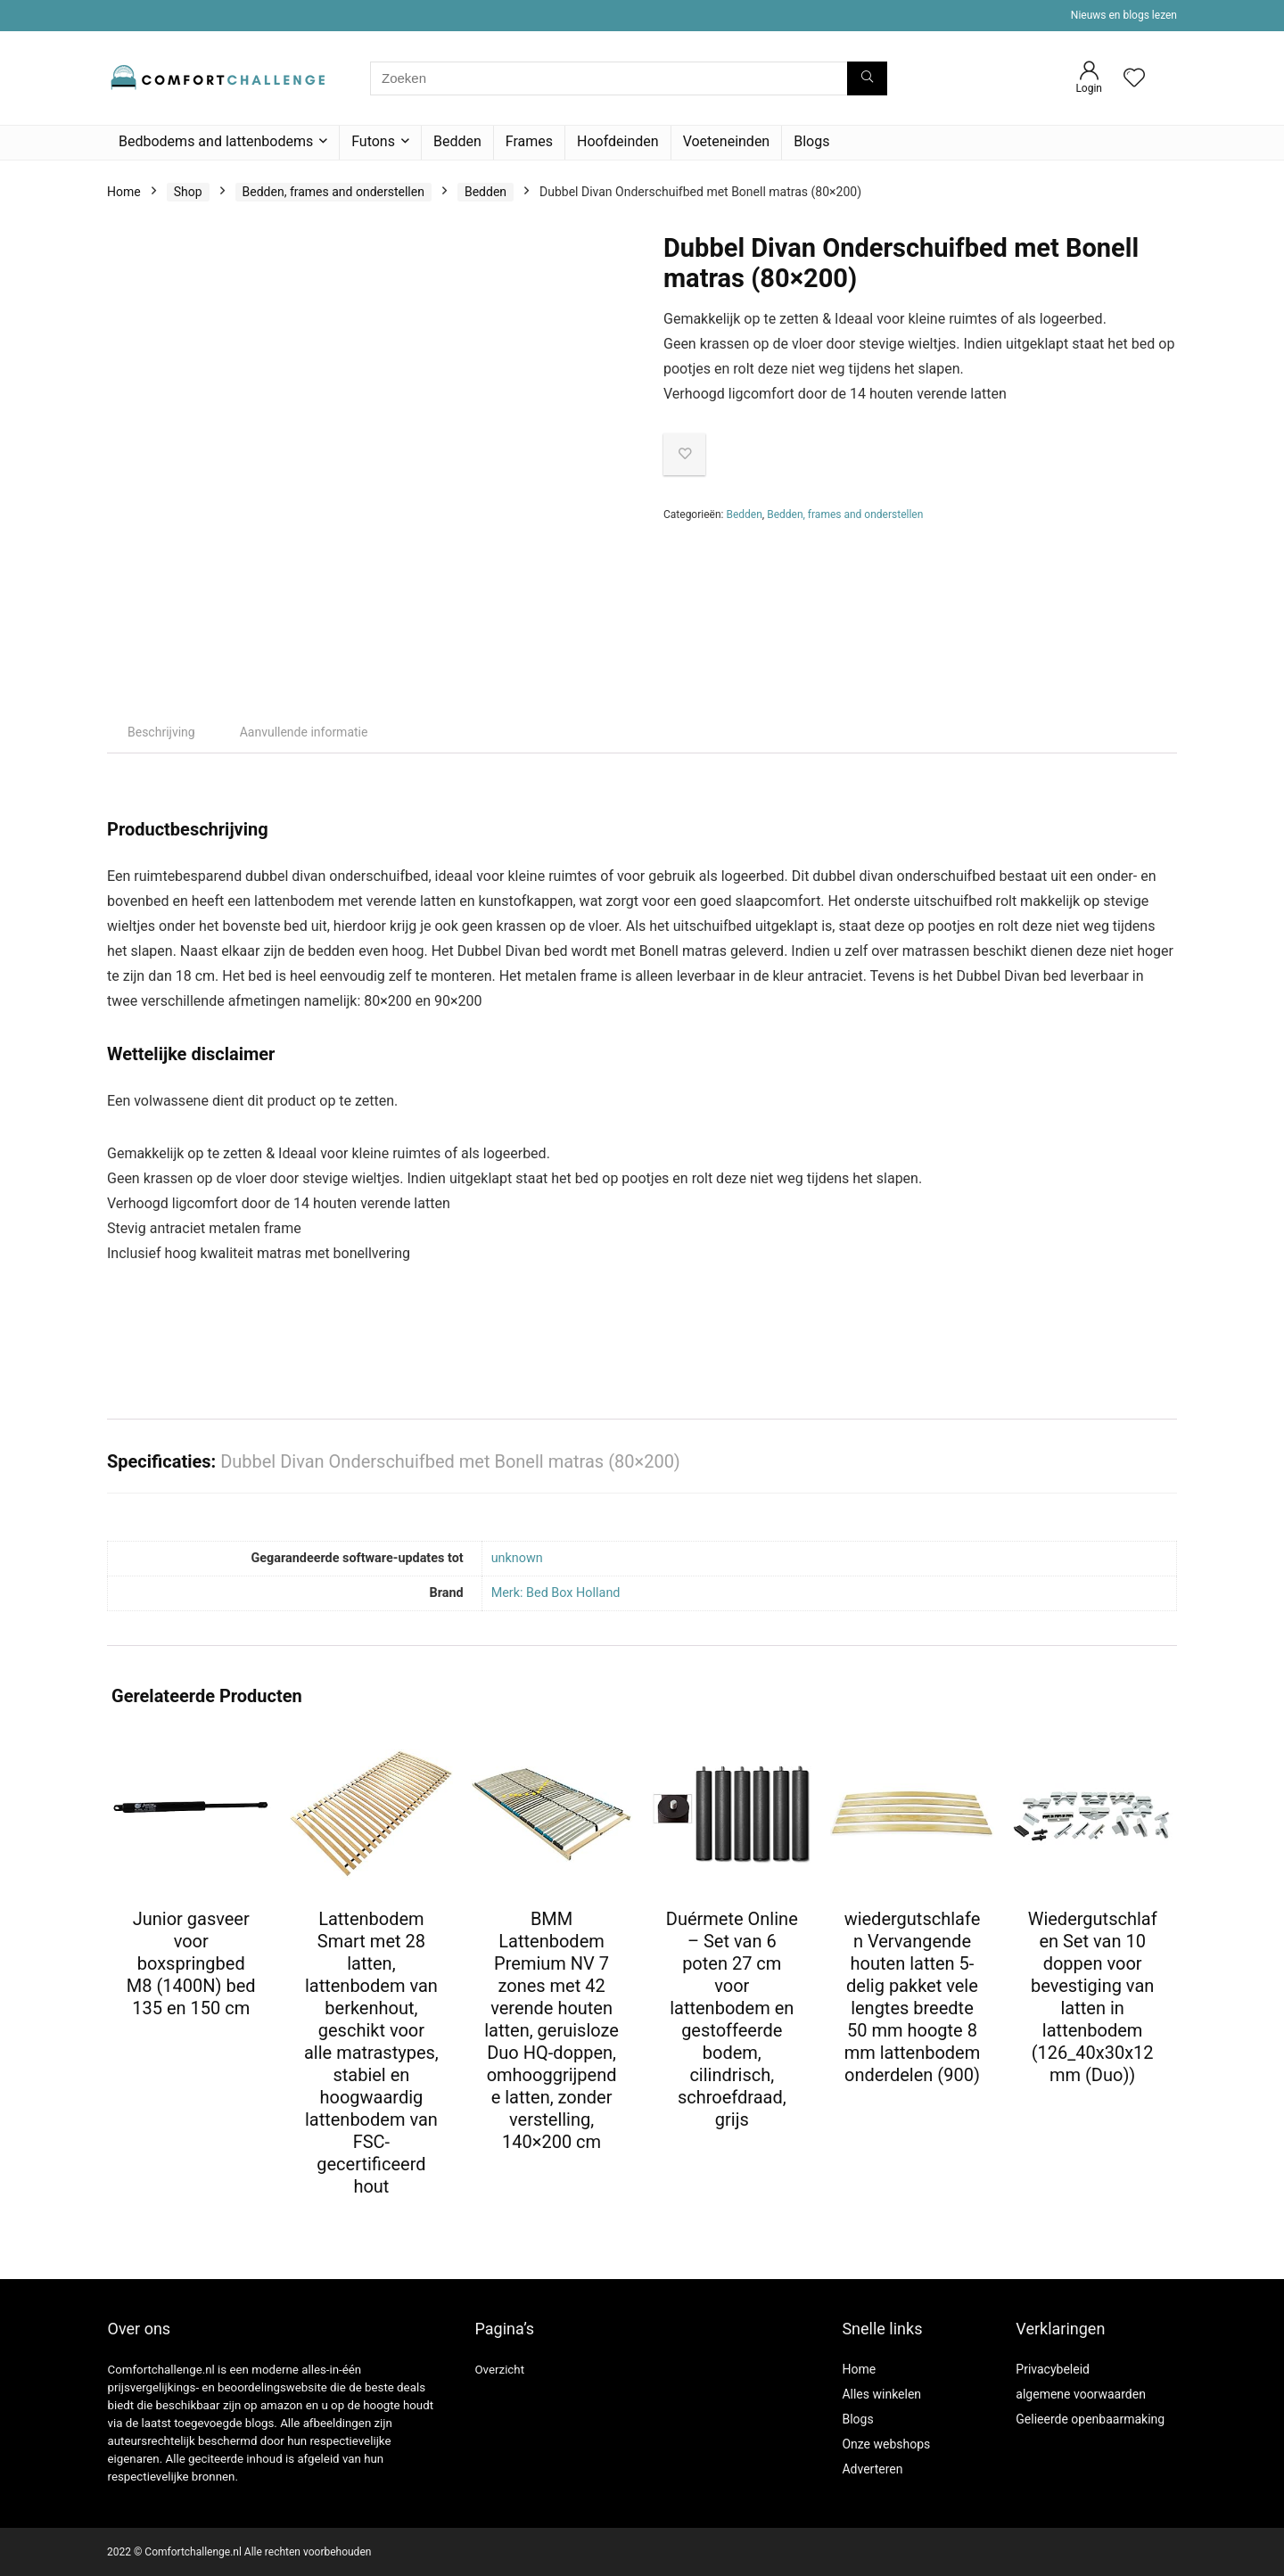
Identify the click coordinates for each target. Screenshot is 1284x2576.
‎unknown (517, 1558)
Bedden (457, 141)
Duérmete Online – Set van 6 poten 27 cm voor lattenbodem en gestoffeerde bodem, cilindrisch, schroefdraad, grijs (732, 2019)
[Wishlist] (1134, 79)
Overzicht (499, 2369)
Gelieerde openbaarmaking (1090, 2419)
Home (124, 192)
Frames (529, 141)
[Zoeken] (867, 78)
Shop (188, 192)
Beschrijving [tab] (161, 732)
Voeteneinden (726, 141)
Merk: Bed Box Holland (556, 1593)
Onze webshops (886, 2444)
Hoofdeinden (618, 141)
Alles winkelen (881, 2394)
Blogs (811, 141)
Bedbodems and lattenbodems (216, 141)
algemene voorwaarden (1081, 2394)
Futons (373, 141)
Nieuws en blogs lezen (1124, 15)
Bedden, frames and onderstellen (333, 192)
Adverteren (872, 2469)
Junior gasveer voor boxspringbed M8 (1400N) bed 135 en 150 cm (191, 1963)
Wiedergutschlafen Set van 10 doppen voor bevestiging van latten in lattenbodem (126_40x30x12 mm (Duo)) (1092, 1997)
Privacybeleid (1053, 2369)
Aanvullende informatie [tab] (304, 732)
